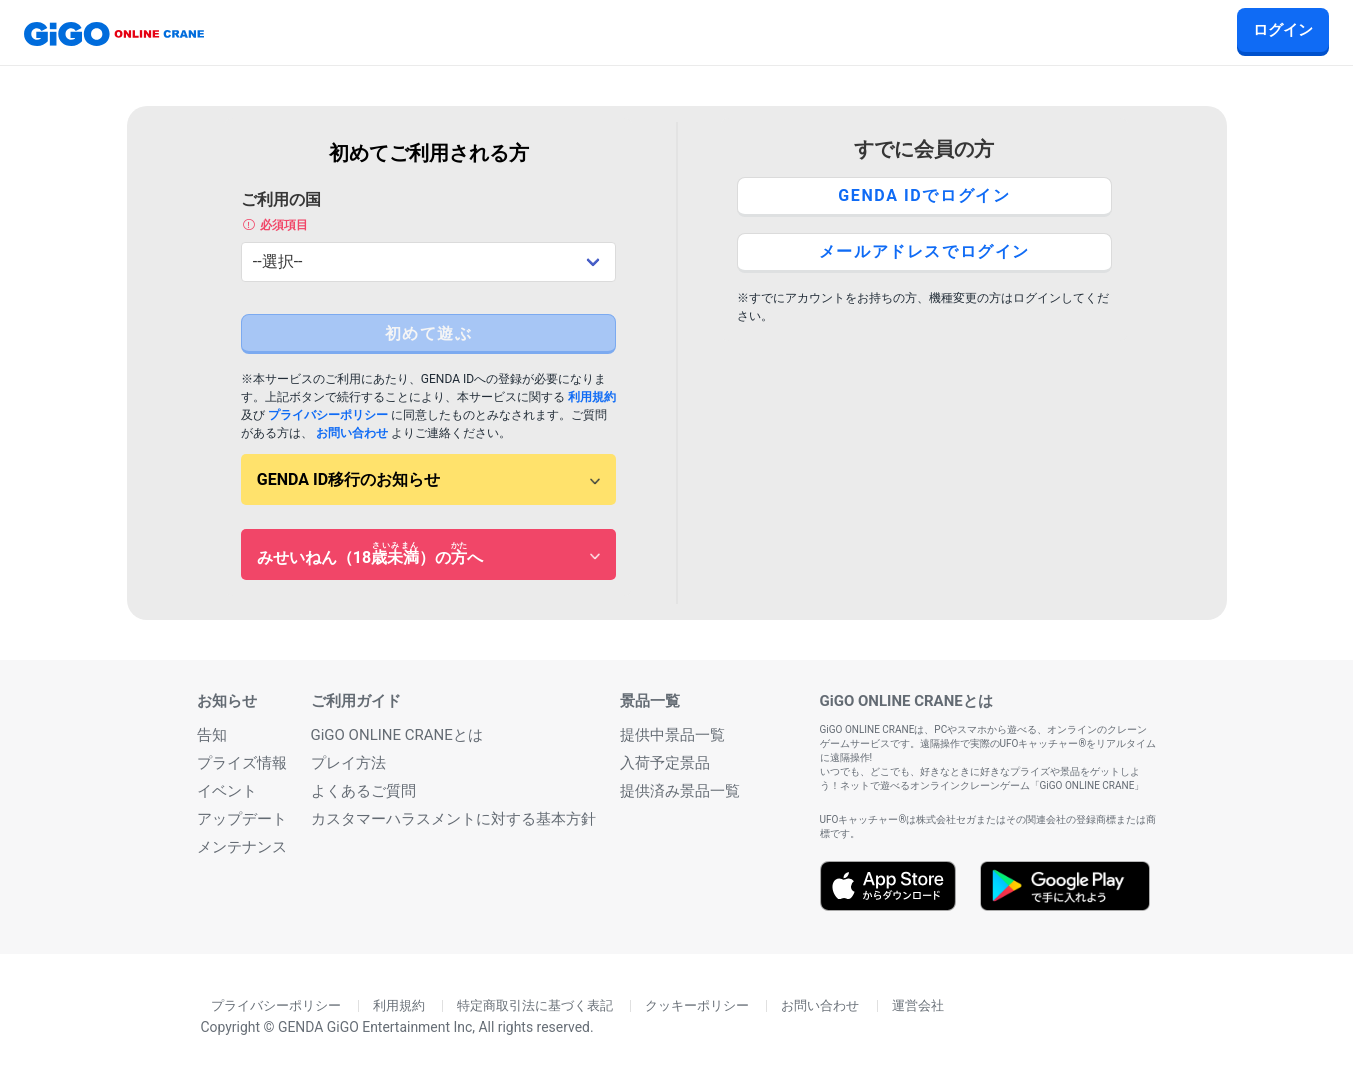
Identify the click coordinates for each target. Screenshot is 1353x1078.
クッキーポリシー (697, 1006)
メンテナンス (242, 847)
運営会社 (918, 1006)
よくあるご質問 (363, 791)
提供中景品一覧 (672, 735)
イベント (227, 791)
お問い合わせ (352, 433)
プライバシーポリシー (328, 415)
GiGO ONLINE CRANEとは (397, 735)
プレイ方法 (348, 763)
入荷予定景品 (665, 763)
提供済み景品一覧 (680, 791)
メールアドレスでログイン (924, 251)
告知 (212, 735)
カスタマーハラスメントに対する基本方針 (453, 819)
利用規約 (592, 397)
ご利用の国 (429, 212)
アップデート (242, 819)
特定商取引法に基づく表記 (535, 1006)
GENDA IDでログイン (924, 195)
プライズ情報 (242, 763)
